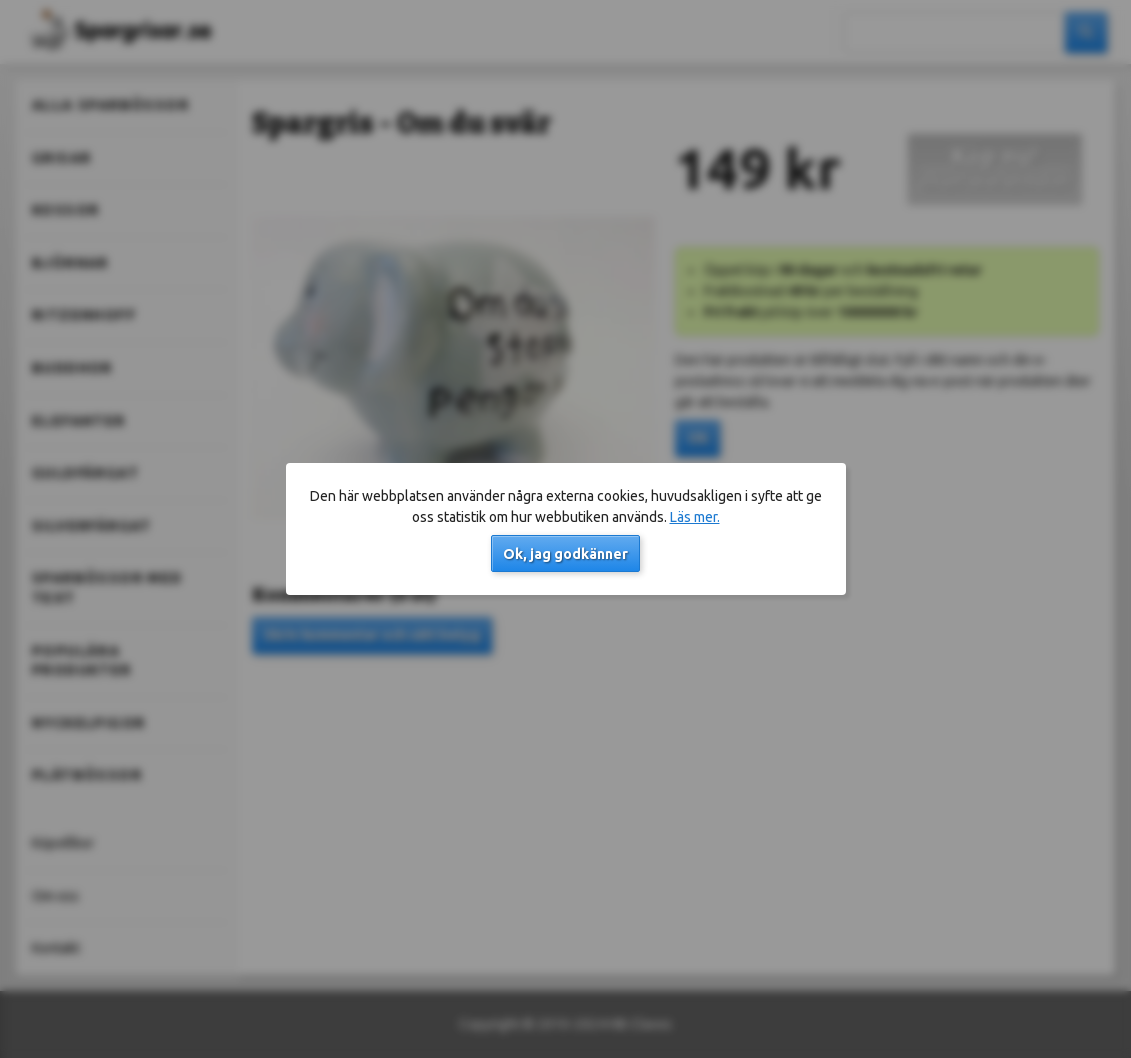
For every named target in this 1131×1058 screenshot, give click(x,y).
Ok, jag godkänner (565, 554)
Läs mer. (695, 517)
